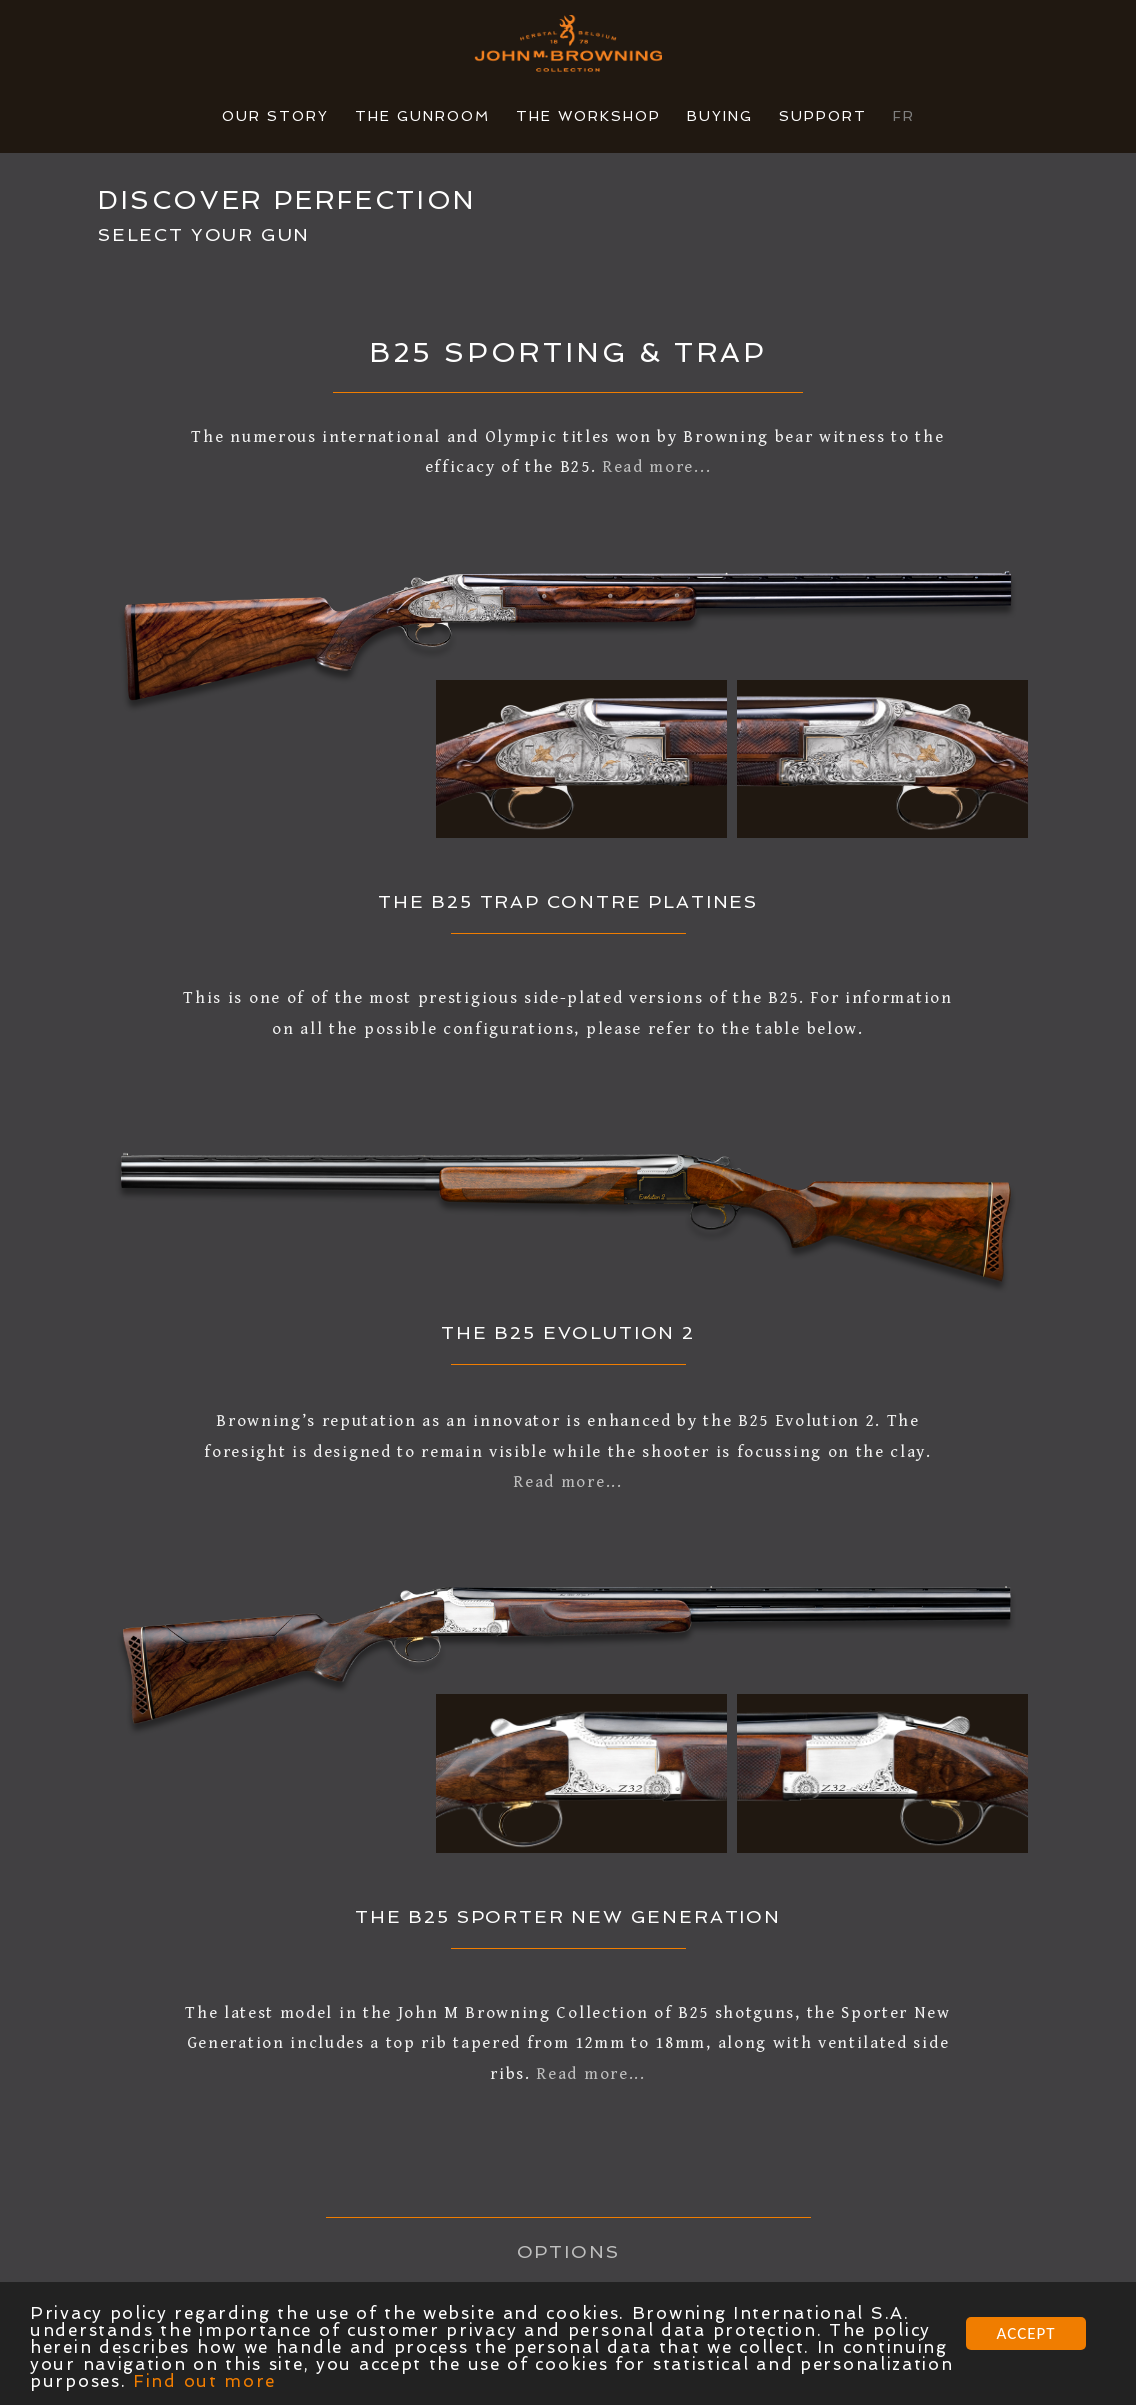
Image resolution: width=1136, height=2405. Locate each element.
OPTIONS (568, 2251)
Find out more (204, 2382)
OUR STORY (275, 116)
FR (904, 116)
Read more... (656, 467)
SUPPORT (823, 116)
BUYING (720, 116)
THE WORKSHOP (588, 116)
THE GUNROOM (422, 116)
